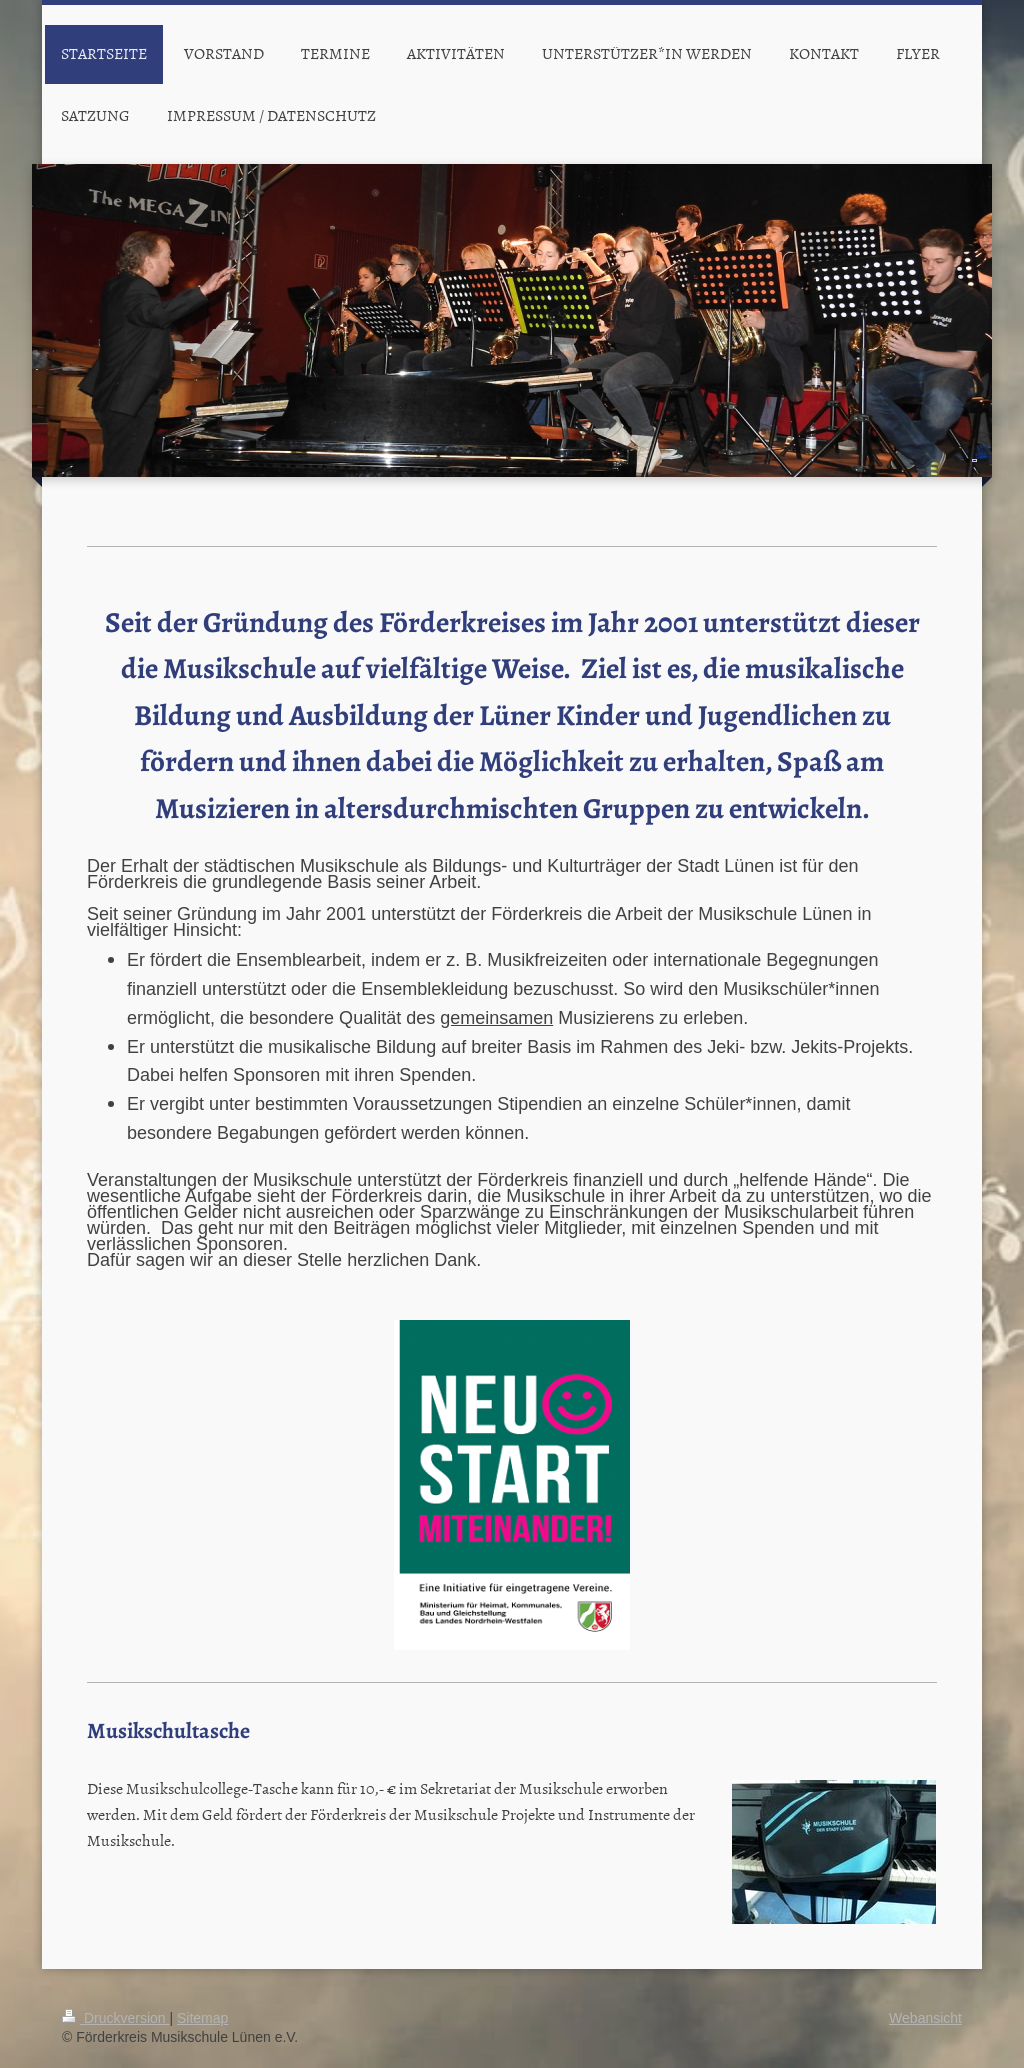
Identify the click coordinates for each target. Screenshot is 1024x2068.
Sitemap (202, 2018)
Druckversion (115, 2018)
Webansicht (925, 2018)
